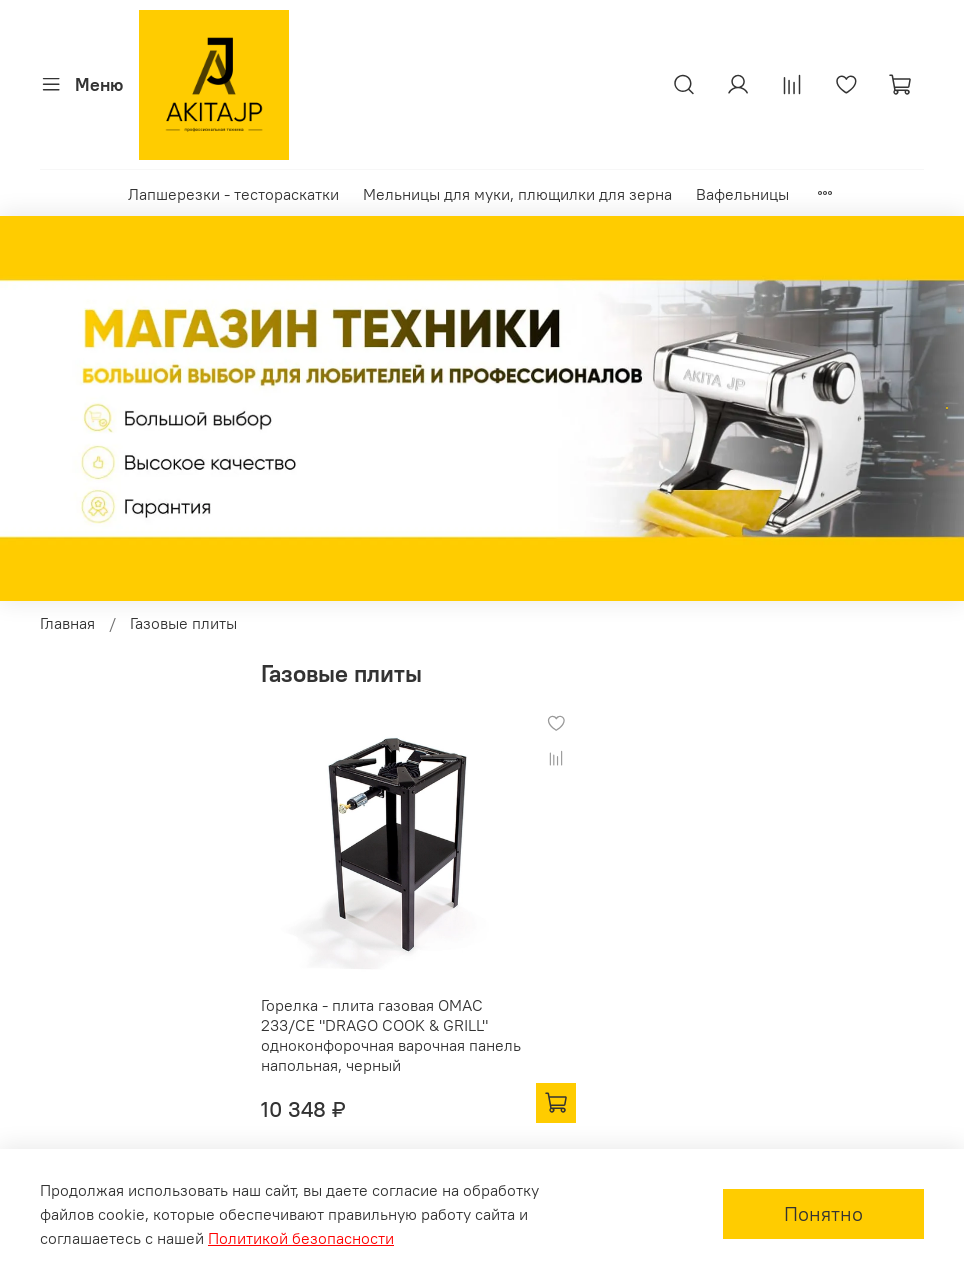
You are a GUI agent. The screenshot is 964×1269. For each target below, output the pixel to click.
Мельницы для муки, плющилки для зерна (517, 194)
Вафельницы (742, 194)
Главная (67, 623)
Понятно (823, 1213)
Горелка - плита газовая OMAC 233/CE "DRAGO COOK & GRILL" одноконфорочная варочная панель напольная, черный (391, 1035)
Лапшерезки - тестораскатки (233, 194)
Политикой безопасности (301, 1238)
